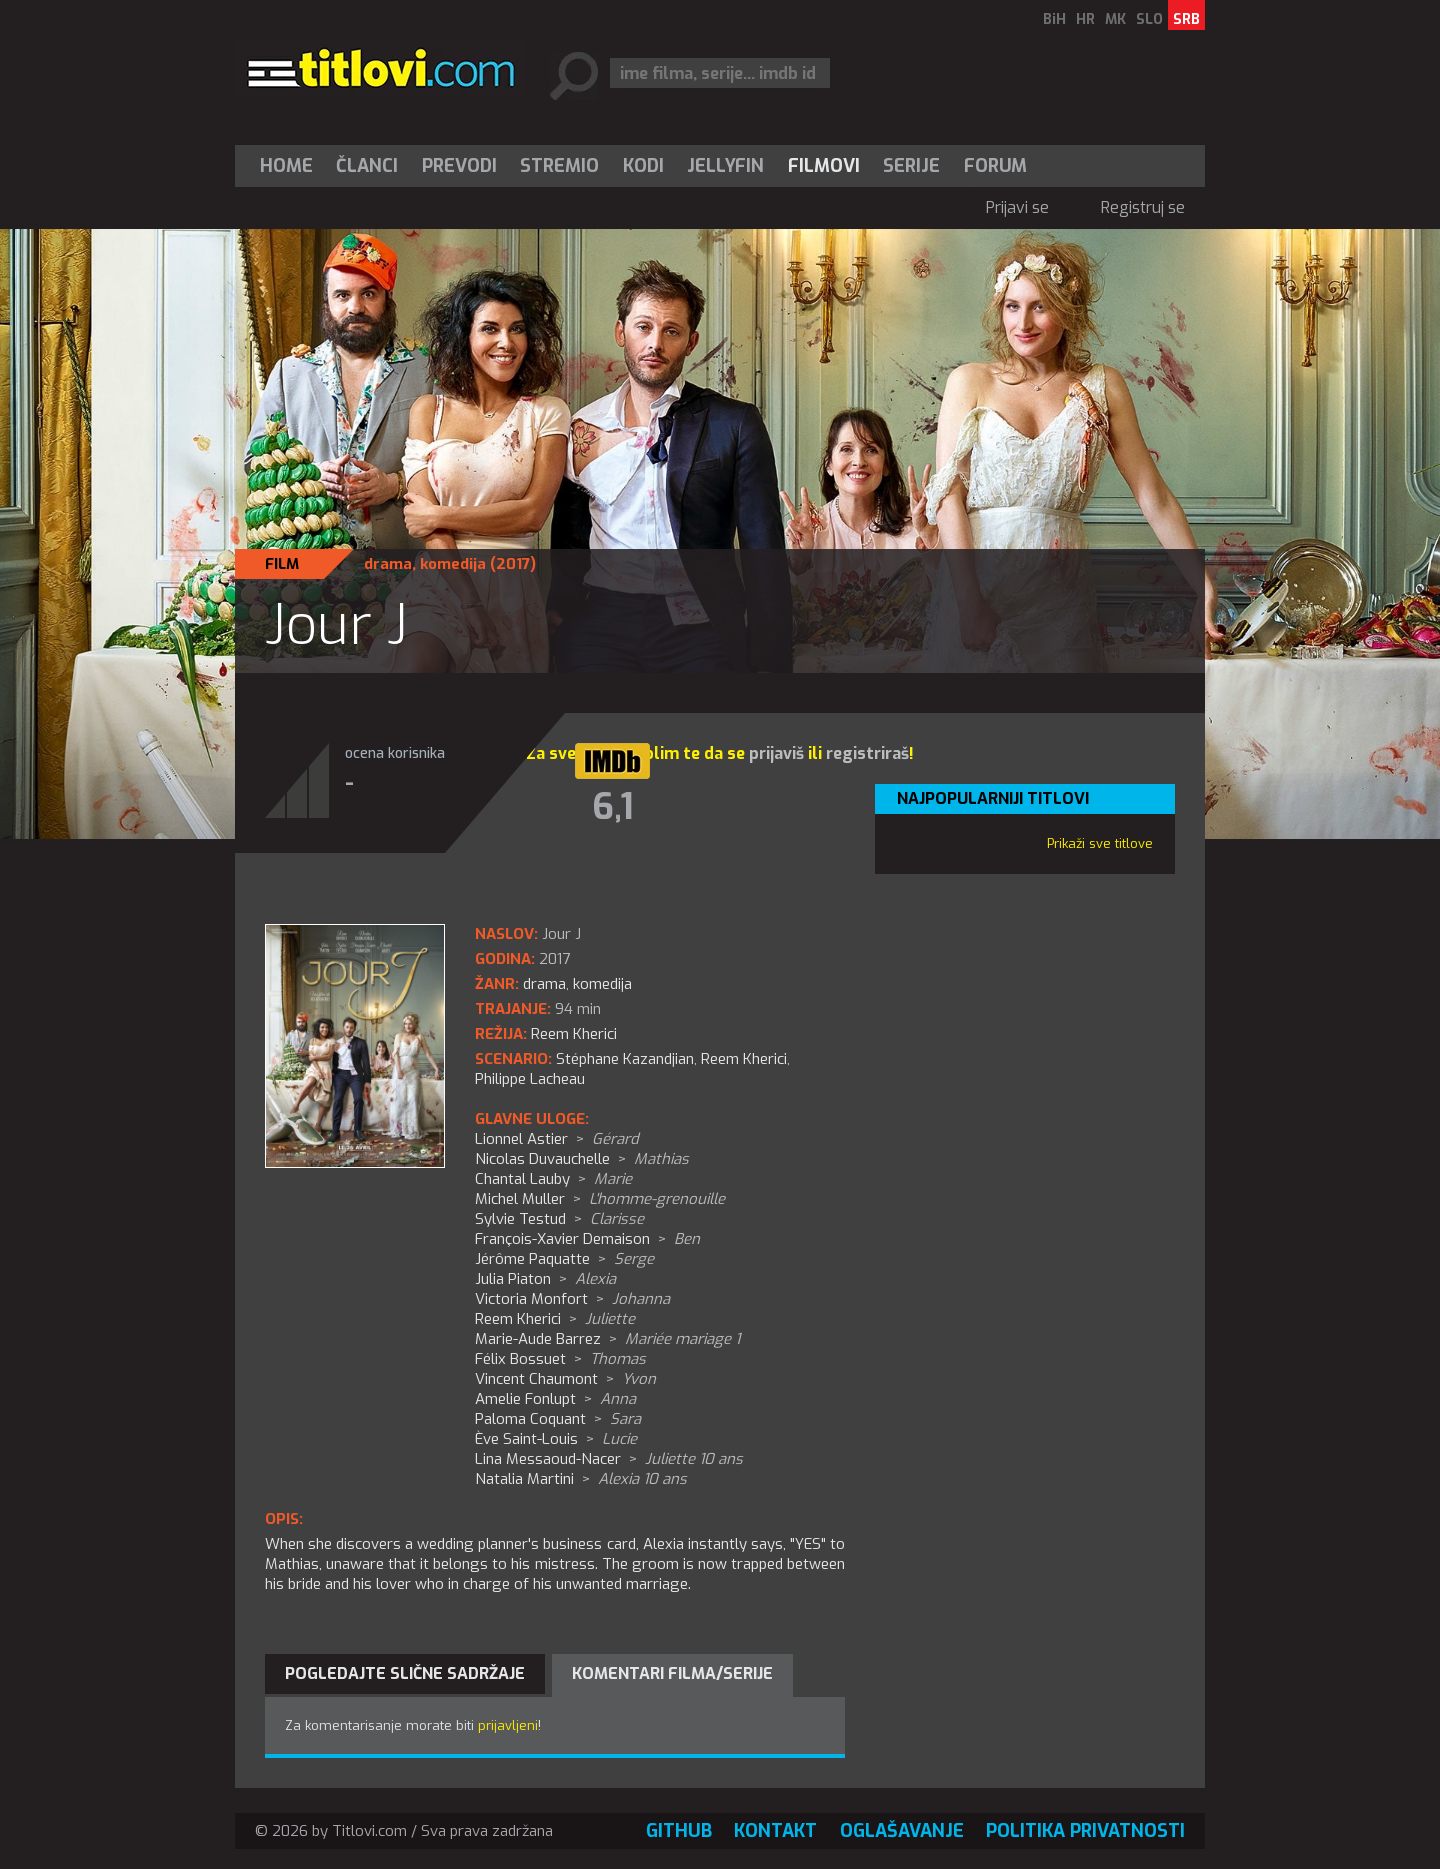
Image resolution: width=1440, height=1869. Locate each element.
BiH (1054, 19)
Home (286, 166)
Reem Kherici (744, 1059)
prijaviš (776, 753)
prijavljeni (508, 1725)
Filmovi (824, 166)
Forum (995, 166)
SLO (1149, 19)
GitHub (679, 1831)
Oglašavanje (902, 1831)
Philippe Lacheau (530, 1079)
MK (1115, 19)
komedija (453, 564)
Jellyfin (725, 166)
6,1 (613, 807)
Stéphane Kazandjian (625, 1059)
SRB (1186, 19)
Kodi (643, 166)
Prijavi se (1017, 207)
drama (388, 564)
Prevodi (459, 166)
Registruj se (1143, 207)
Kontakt (775, 1831)
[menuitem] (291, 166)
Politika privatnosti (1085, 1831)
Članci (367, 166)
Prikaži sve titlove (1100, 843)
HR (1085, 19)
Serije (911, 166)
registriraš (867, 753)
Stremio (559, 166)
